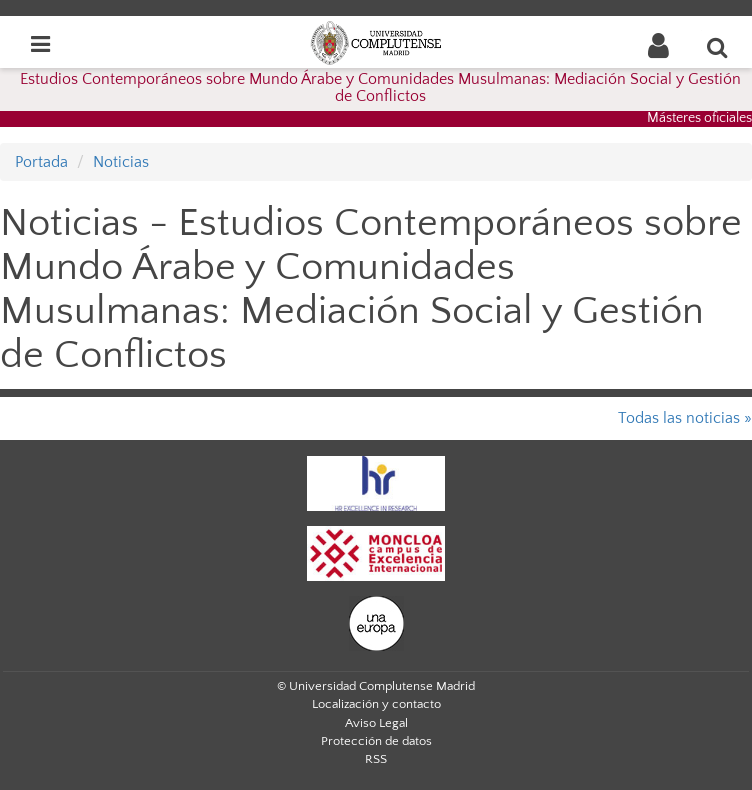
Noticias (121, 162)
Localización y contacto (376, 704)
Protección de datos (376, 741)
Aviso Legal (376, 723)
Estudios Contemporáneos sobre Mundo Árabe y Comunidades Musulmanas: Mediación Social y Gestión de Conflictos (380, 88)
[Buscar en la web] (718, 47)
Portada (41, 162)
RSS (376, 759)
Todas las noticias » (685, 418)
